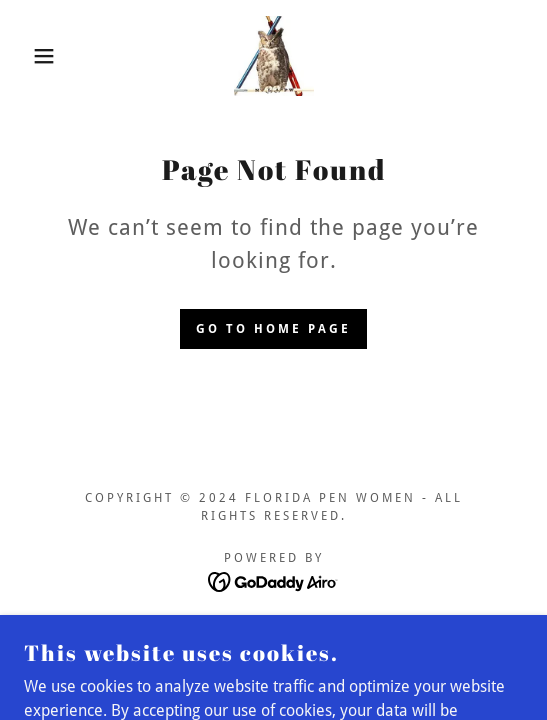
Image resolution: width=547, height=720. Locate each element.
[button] (38, 56)
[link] (274, 56)
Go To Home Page (273, 329)
